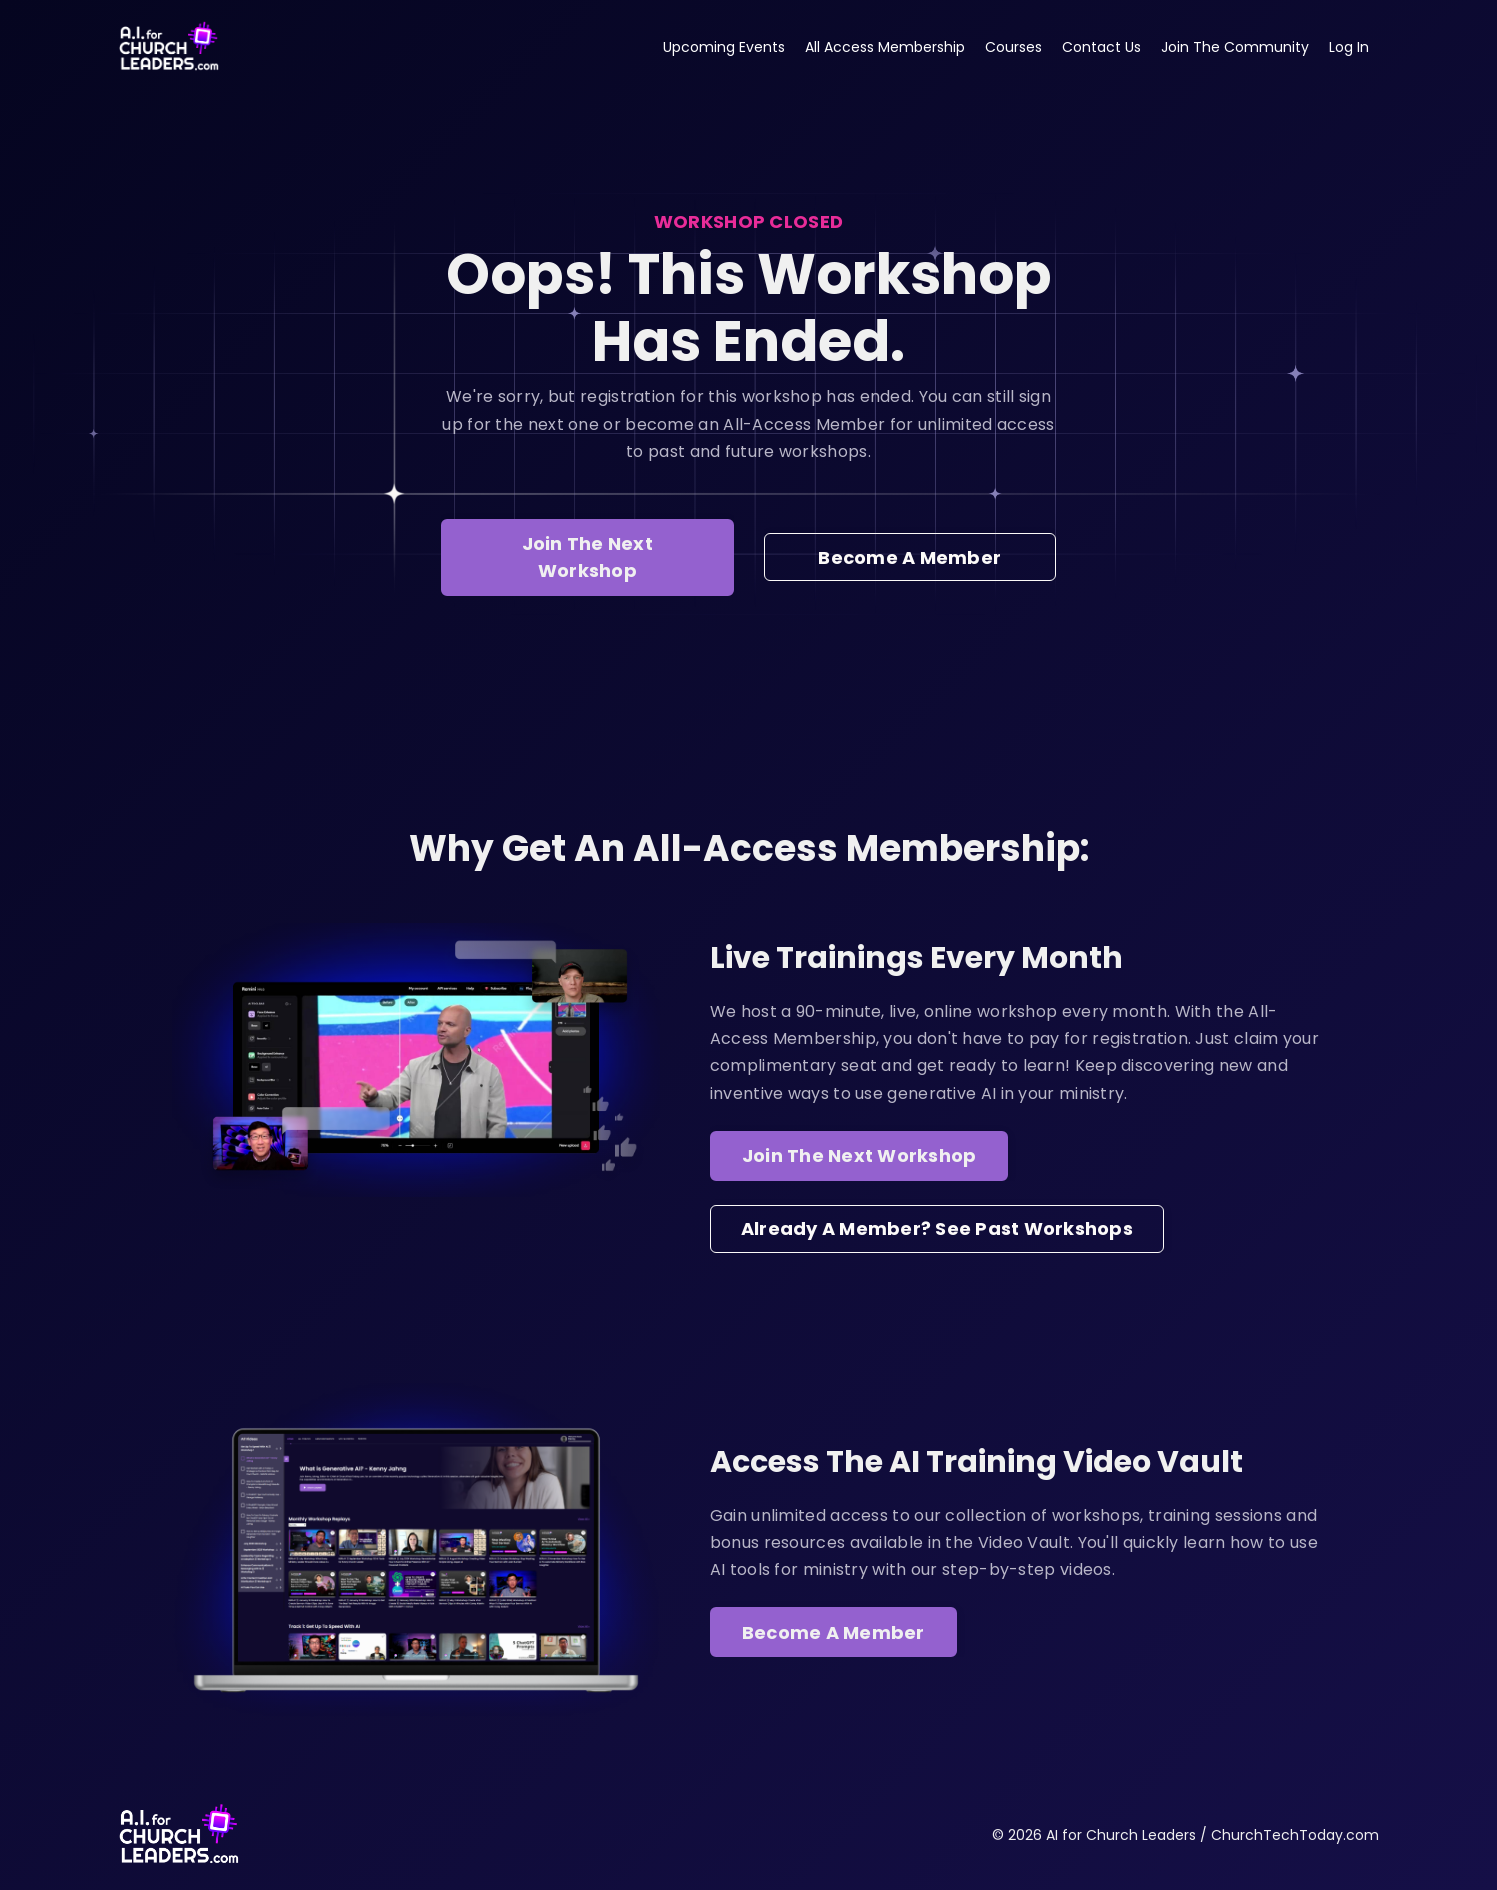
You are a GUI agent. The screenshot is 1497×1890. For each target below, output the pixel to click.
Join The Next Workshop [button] (587, 557)
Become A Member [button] (909, 557)
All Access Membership (885, 47)
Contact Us (1101, 47)
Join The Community (1235, 47)
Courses (1013, 47)
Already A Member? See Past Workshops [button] (937, 1228)
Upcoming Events (724, 47)
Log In (1349, 47)
